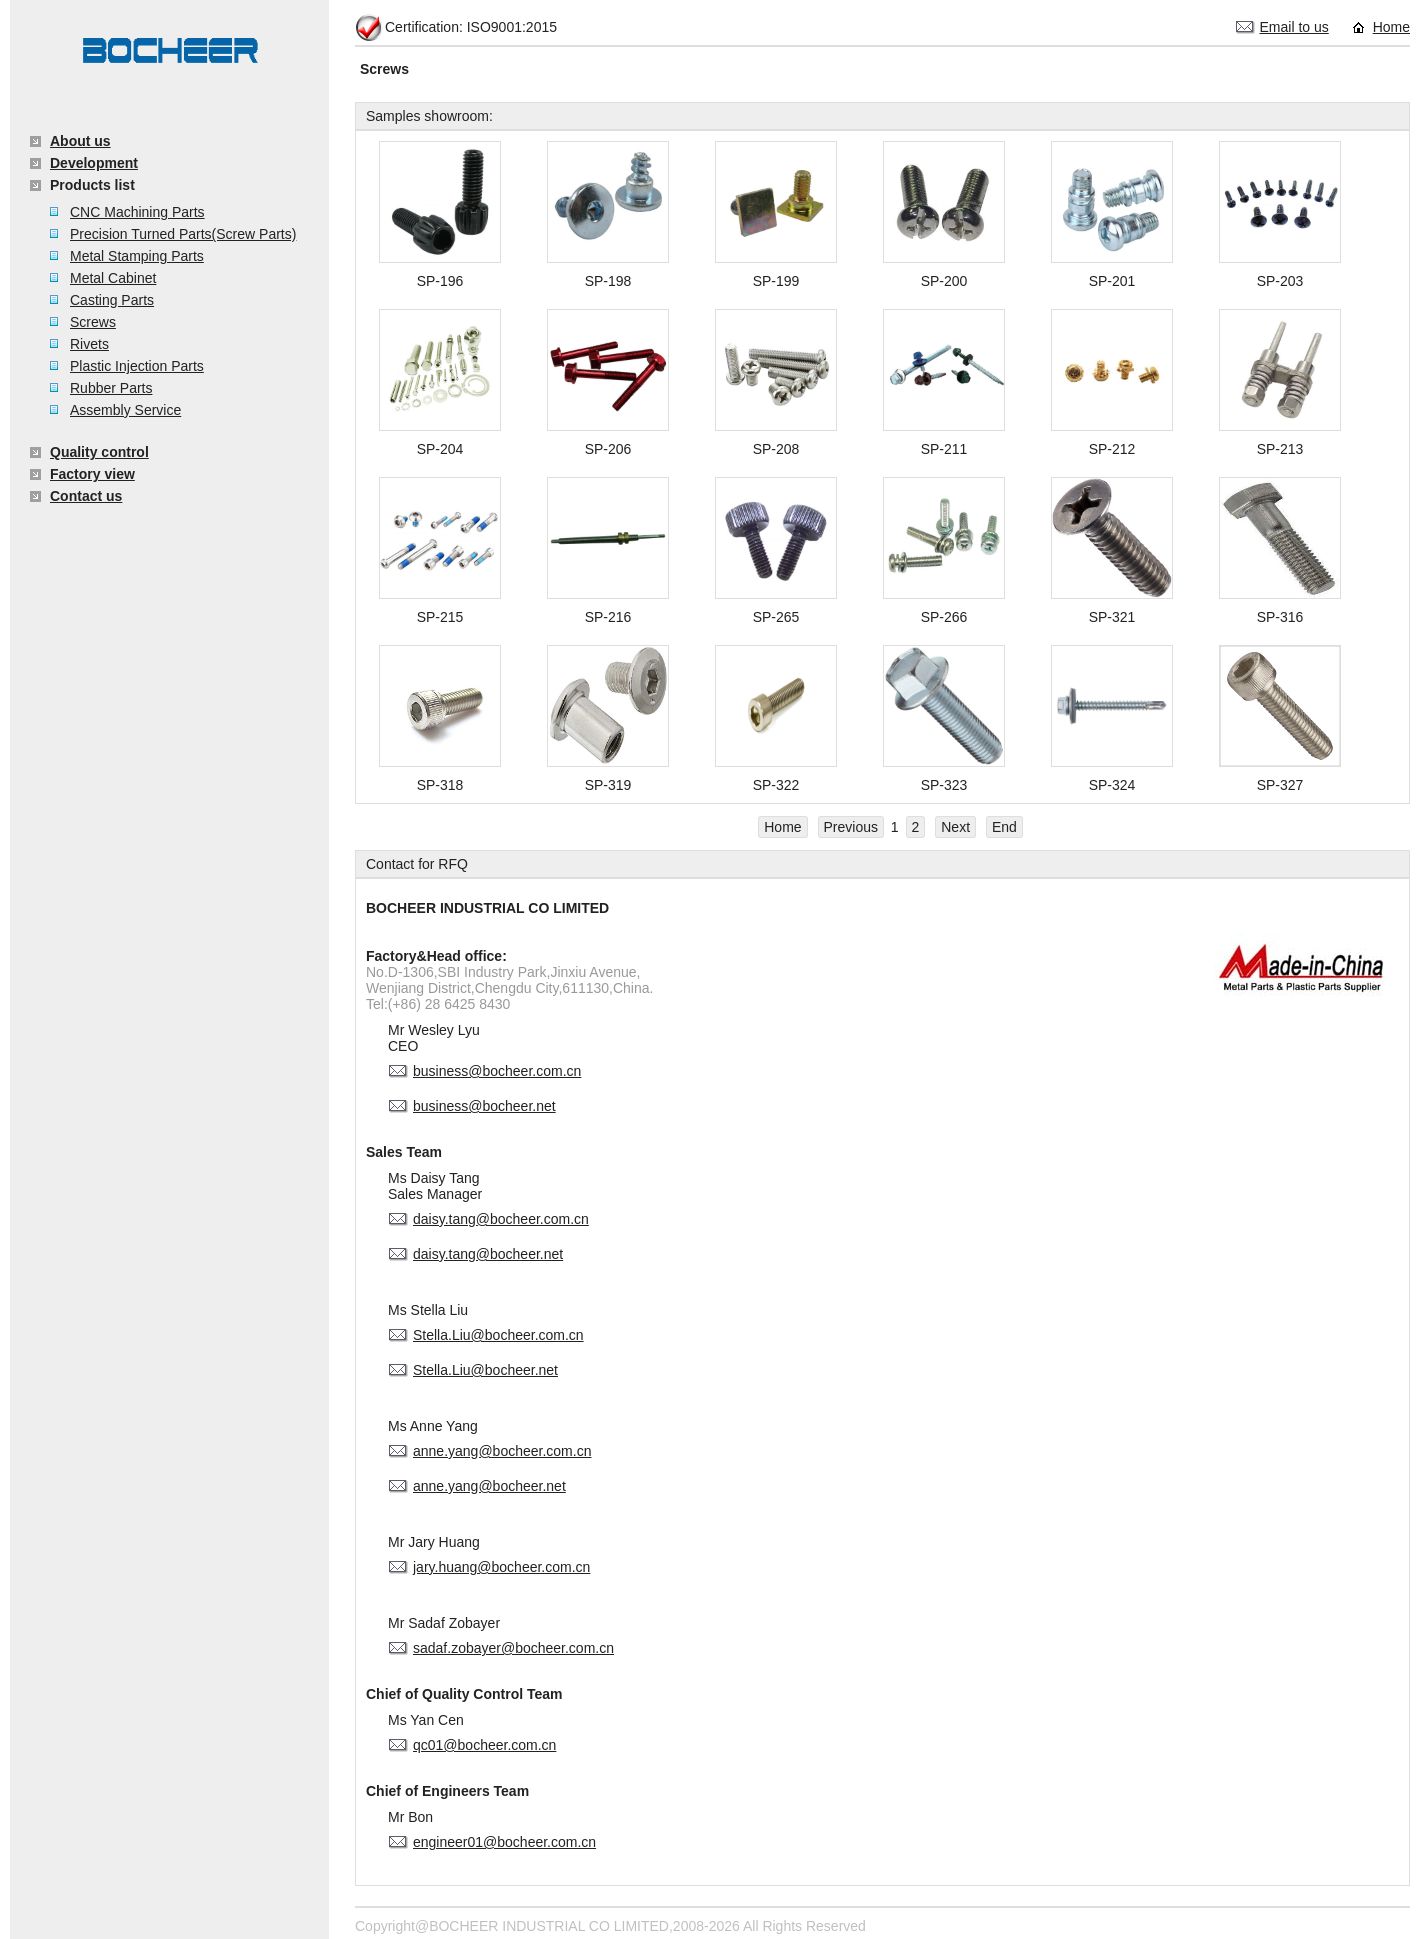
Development (94, 163)
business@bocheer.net (484, 1106)
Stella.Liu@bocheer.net (485, 1370)
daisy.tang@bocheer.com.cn (501, 1219)
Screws (93, 322)
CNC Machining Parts (137, 212)
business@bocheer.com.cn (497, 1071)
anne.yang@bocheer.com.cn (502, 1451)
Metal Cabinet (113, 278)
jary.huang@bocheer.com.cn (501, 1567)
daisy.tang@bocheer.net (488, 1254)
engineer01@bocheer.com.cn (504, 1842)
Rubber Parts (111, 388)
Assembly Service (125, 410)
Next (955, 827)
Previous (851, 827)
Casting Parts (112, 300)
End (1004, 827)
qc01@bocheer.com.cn (484, 1745)
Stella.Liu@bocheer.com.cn (498, 1335)
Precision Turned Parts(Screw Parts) (183, 234)
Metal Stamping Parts (137, 256)
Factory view (92, 474)
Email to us (1294, 27)
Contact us (86, 496)
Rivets (89, 344)
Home (1391, 27)
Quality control (99, 452)
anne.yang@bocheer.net (489, 1486)
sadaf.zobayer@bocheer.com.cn (513, 1648)
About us (80, 141)
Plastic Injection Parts (137, 366)
